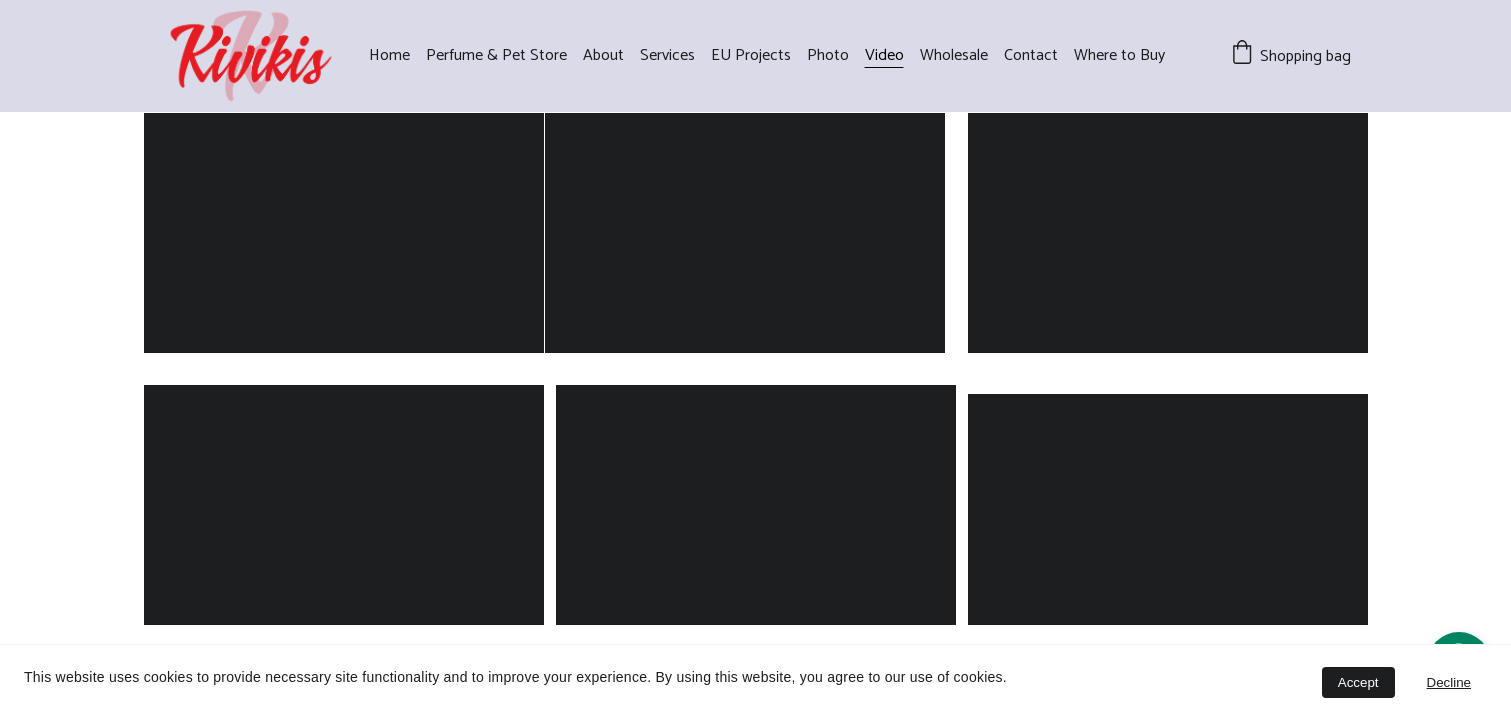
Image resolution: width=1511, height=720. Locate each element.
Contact (1031, 55)
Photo (828, 55)
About (603, 55)
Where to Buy (1119, 55)
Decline (1449, 682)
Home (389, 55)
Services (667, 55)
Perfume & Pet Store (496, 55)
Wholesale (954, 55)
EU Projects (751, 55)
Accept (1358, 682)
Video (884, 55)
